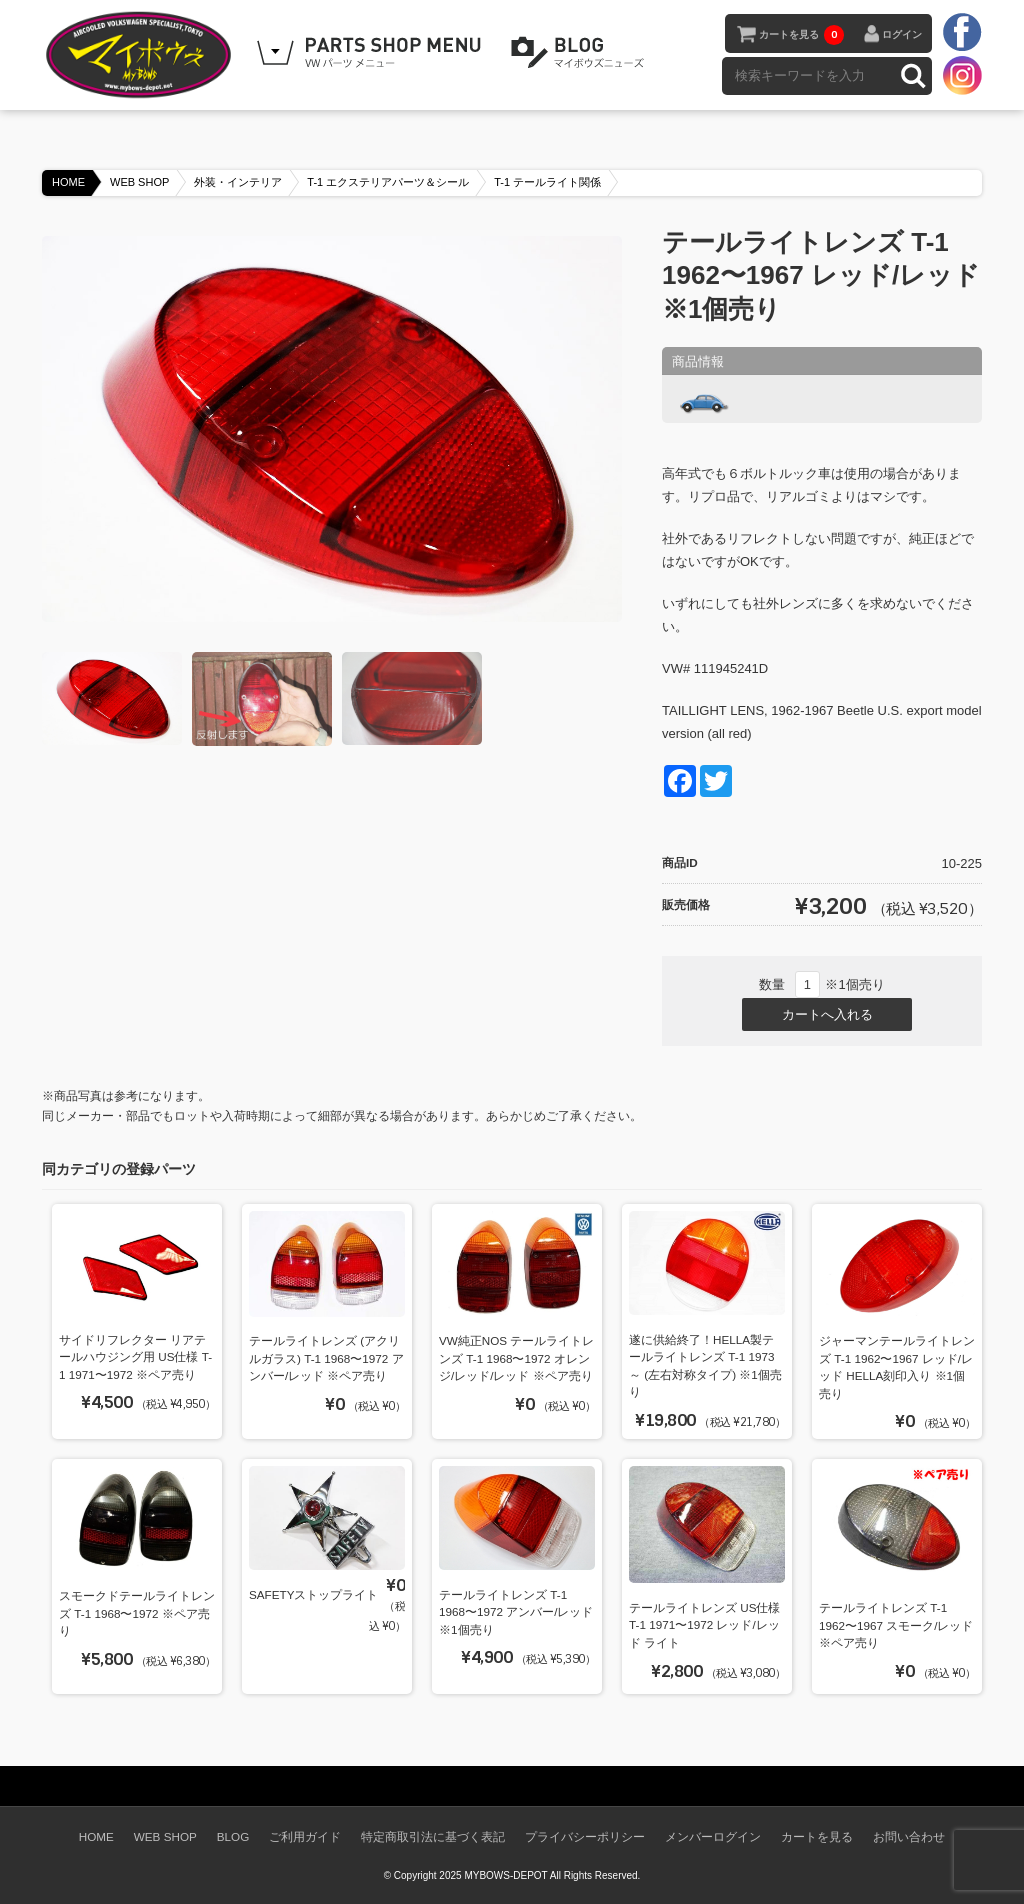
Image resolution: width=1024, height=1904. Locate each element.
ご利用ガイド (305, 1836)
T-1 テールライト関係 (547, 182)
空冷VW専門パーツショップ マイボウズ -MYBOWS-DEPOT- (142, 55)
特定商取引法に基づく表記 (433, 1836)
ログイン (902, 34)
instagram (962, 75)
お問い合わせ (909, 1836)
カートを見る (801, 35)
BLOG (581, 53)
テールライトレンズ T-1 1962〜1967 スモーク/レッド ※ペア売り (896, 1625)
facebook (962, 33)
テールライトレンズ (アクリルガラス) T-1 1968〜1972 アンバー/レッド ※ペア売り (326, 1358)
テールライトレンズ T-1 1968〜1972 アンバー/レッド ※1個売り (516, 1612)
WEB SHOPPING (372, 53)
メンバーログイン (713, 1836)
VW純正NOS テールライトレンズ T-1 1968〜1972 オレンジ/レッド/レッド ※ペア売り (516, 1358)
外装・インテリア (238, 182)
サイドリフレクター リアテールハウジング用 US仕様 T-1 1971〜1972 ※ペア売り (135, 1357)
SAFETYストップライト (313, 1594)
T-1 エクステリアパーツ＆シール (388, 182)
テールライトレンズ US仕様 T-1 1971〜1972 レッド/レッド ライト (704, 1625)
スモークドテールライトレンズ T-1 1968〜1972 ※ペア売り (137, 1613)
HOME (68, 182)
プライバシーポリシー (585, 1836)
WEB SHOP (139, 182)
